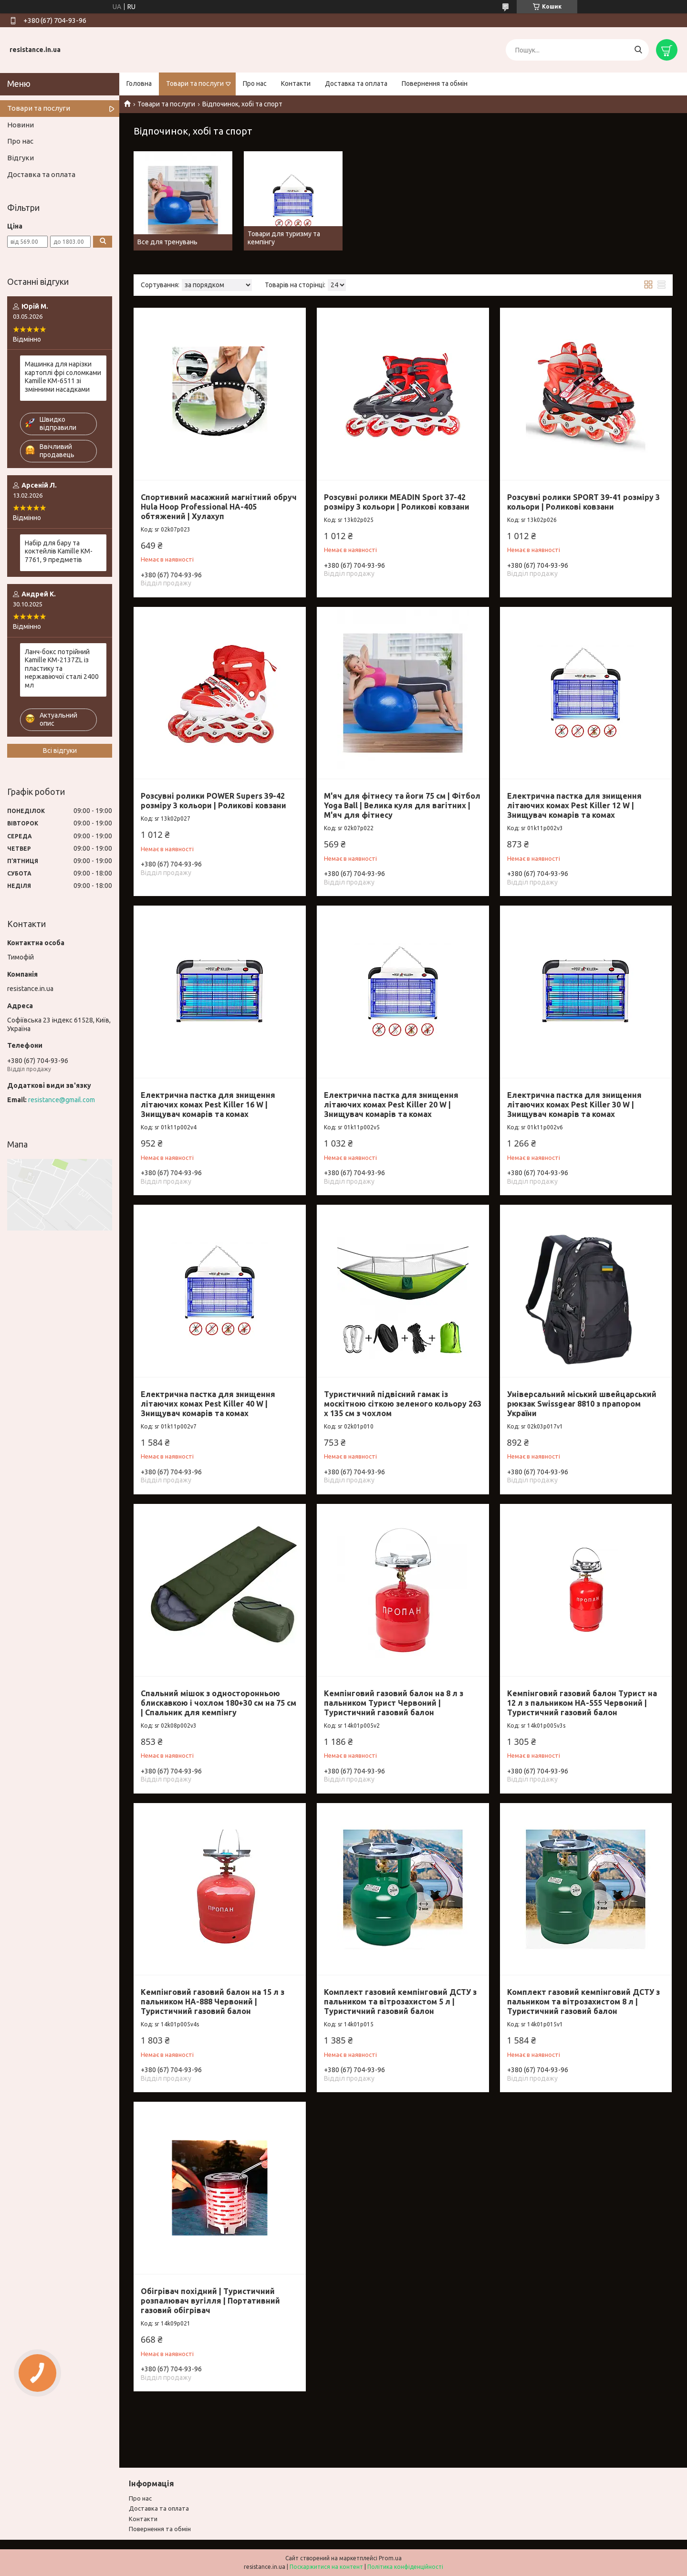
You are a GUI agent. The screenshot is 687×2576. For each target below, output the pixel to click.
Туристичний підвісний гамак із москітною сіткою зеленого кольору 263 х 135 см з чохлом (402, 1404)
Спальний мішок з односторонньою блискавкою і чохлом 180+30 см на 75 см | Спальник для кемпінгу (218, 1703)
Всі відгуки (60, 750)
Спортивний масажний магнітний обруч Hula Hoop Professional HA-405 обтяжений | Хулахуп (219, 507)
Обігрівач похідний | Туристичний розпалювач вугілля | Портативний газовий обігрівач (210, 2301)
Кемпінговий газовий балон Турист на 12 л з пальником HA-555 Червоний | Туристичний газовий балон (582, 1703)
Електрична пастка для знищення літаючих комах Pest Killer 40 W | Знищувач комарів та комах (208, 1404)
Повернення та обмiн (160, 2528)
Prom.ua (390, 2558)
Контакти (296, 83)
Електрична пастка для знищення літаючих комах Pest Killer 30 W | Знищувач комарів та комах (574, 1104)
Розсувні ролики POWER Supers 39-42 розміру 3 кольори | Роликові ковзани (213, 801)
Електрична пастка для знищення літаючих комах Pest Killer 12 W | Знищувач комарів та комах (574, 805)
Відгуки (20, 158)
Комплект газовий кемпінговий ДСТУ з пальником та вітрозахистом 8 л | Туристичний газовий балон (583, 2001)
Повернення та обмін (435, 83)
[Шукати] (638, 50)
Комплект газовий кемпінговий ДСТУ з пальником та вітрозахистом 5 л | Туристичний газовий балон (400, 2001)
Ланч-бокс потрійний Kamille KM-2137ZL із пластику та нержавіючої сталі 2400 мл (62, 668)
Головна (139, 83)
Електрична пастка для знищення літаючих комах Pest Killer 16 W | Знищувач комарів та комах (208, 1104)
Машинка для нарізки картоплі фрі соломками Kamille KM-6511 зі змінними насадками (63, 376)
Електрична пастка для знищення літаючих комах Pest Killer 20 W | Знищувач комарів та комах (391, 1104)
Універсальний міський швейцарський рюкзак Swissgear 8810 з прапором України (581, 1404)
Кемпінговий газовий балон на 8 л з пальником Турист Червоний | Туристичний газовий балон (393, 1703)
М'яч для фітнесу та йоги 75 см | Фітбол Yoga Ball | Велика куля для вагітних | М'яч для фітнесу (402, 805)
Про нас (255, 83)
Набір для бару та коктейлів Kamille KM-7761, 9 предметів (59, 551)
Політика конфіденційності (405, 2567)
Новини (20, 125)
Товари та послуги (195, 83)
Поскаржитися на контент (326, 2567)
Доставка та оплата (356, 83)
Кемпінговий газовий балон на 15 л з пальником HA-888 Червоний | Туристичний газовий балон (212, 2001)
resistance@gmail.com (61, 1100)
